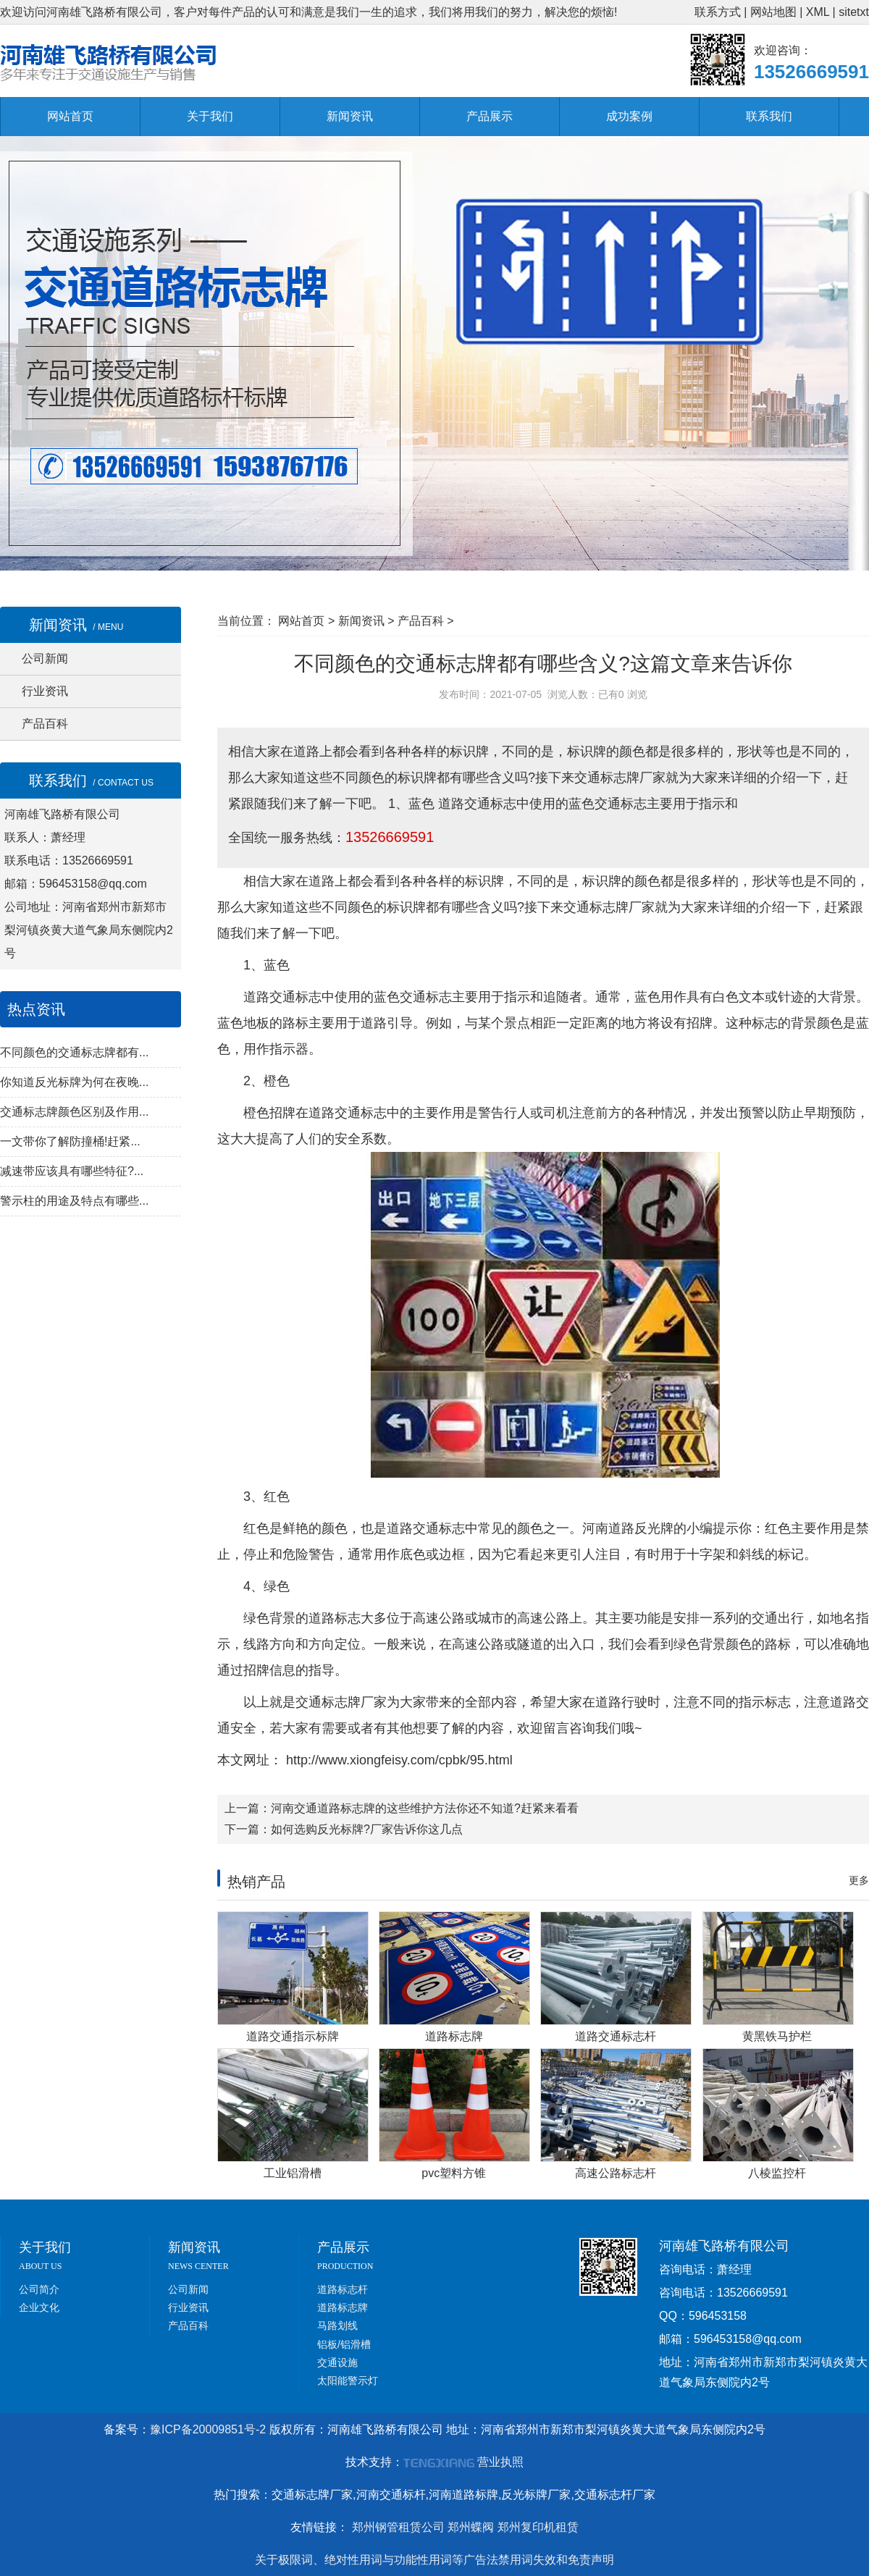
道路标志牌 (342, 2307)
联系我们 (769, 116)
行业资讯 (45, 691)
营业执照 (500, 2462)
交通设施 (337, 2362)
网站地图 (773, 12)
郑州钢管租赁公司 (398, 2527)
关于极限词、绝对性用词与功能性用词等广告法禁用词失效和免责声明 (434, 2560)
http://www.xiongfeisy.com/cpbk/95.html (397, 1760)
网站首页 (70, 116)
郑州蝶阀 (471, 2527)
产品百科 (45, 723)
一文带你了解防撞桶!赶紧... (70, 1141)
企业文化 (39, 2307)
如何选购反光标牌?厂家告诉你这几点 (367, 1829)
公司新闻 (45, 658)
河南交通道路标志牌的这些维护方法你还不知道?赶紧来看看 (425, 1808)
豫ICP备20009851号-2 (208, 2429)
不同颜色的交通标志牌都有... (74, 1052)
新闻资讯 (350, 116)
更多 (859, 1880)
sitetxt (854, 12)
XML (817, 12)
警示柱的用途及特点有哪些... (74, 1201)
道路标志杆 (342, 2289)
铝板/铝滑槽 (344, 2344)
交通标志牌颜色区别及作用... (74, 1112)
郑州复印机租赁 (538, 2527)
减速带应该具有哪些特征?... (71, 1171)
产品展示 (489, 116)
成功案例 (629, 116)
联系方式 (717, 12)
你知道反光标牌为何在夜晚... (74, 1082)
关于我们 (210, 116)
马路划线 (337, 2325)
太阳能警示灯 (347, 2380)
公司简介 (39, 2289)
